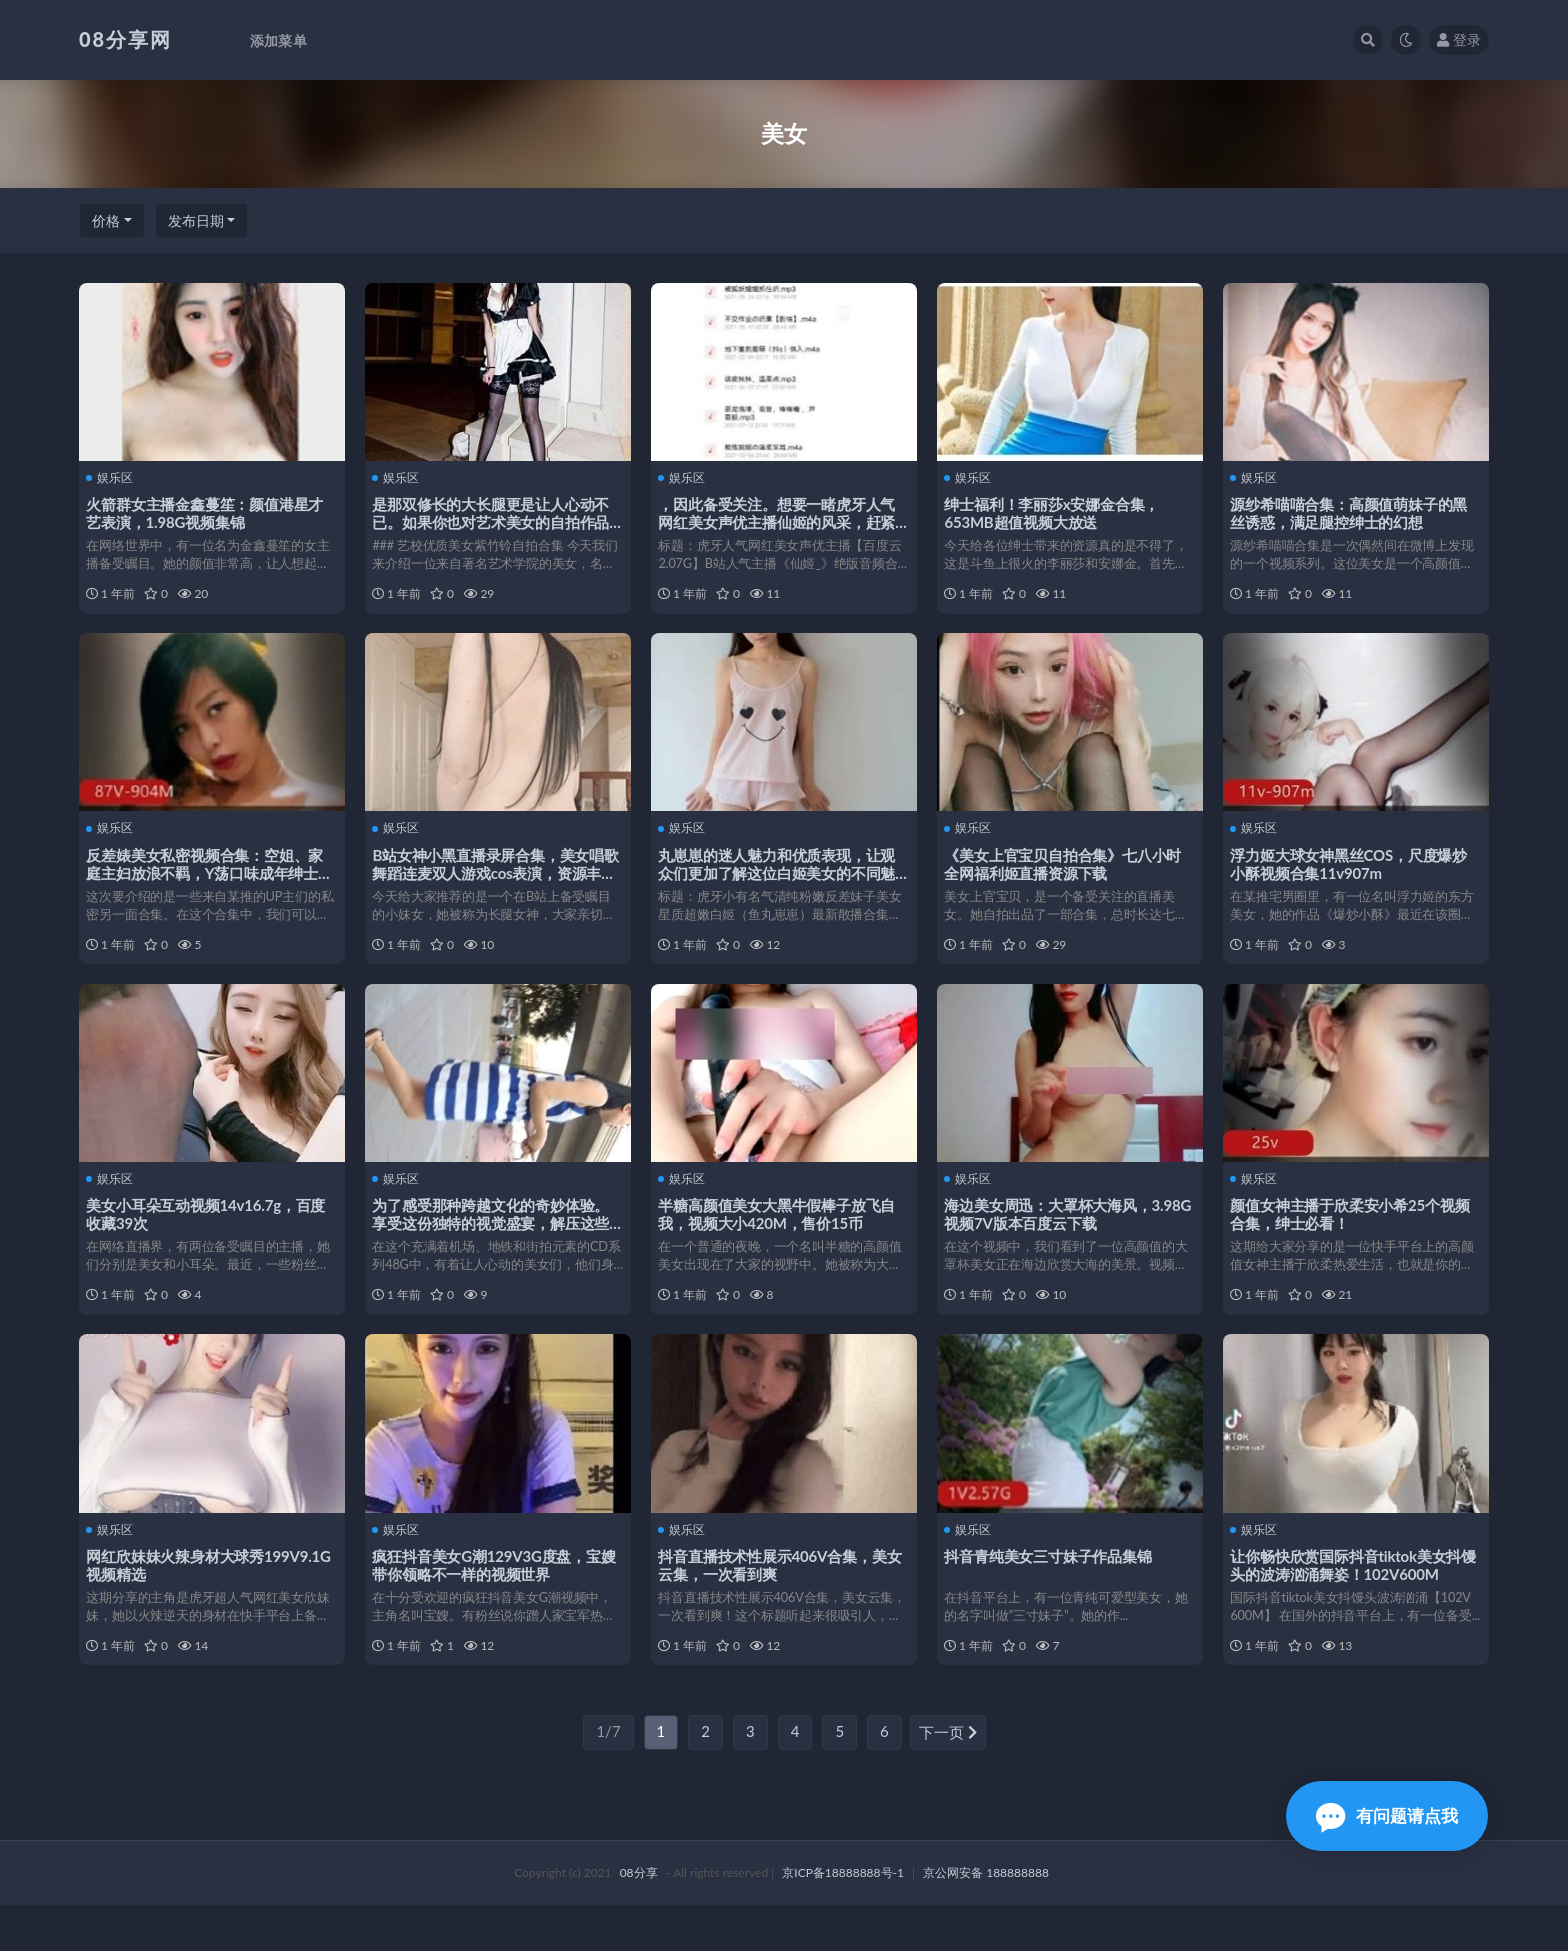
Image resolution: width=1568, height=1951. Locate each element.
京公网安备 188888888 (986, 1918)
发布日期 (196, 220)
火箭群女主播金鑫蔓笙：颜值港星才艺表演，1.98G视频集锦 (207, 512)
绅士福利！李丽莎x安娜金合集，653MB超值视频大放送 (1054, 512)
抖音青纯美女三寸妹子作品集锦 (1050, 1591)
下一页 (948, 1779)
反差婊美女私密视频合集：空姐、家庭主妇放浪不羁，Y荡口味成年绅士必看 (207, 884)
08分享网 (125, 39)
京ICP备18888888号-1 (843, 1918)
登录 (1459, 39)
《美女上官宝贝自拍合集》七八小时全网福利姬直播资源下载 (1065, 875)
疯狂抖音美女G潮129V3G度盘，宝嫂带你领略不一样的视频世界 (496, 1600)
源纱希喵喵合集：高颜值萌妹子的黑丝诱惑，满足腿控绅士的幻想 (1351, 512)
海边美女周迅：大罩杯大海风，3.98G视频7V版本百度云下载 (1050, 1238)
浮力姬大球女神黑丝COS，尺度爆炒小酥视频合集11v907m (1351, 875)
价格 (106, 220)
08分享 (639, 1918)
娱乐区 (112, 477)
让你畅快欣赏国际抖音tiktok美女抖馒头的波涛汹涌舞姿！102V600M (1356, 1600)
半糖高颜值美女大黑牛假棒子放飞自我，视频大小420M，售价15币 (779, 1238)
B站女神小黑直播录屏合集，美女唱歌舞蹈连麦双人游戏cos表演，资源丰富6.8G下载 (497, 884)
